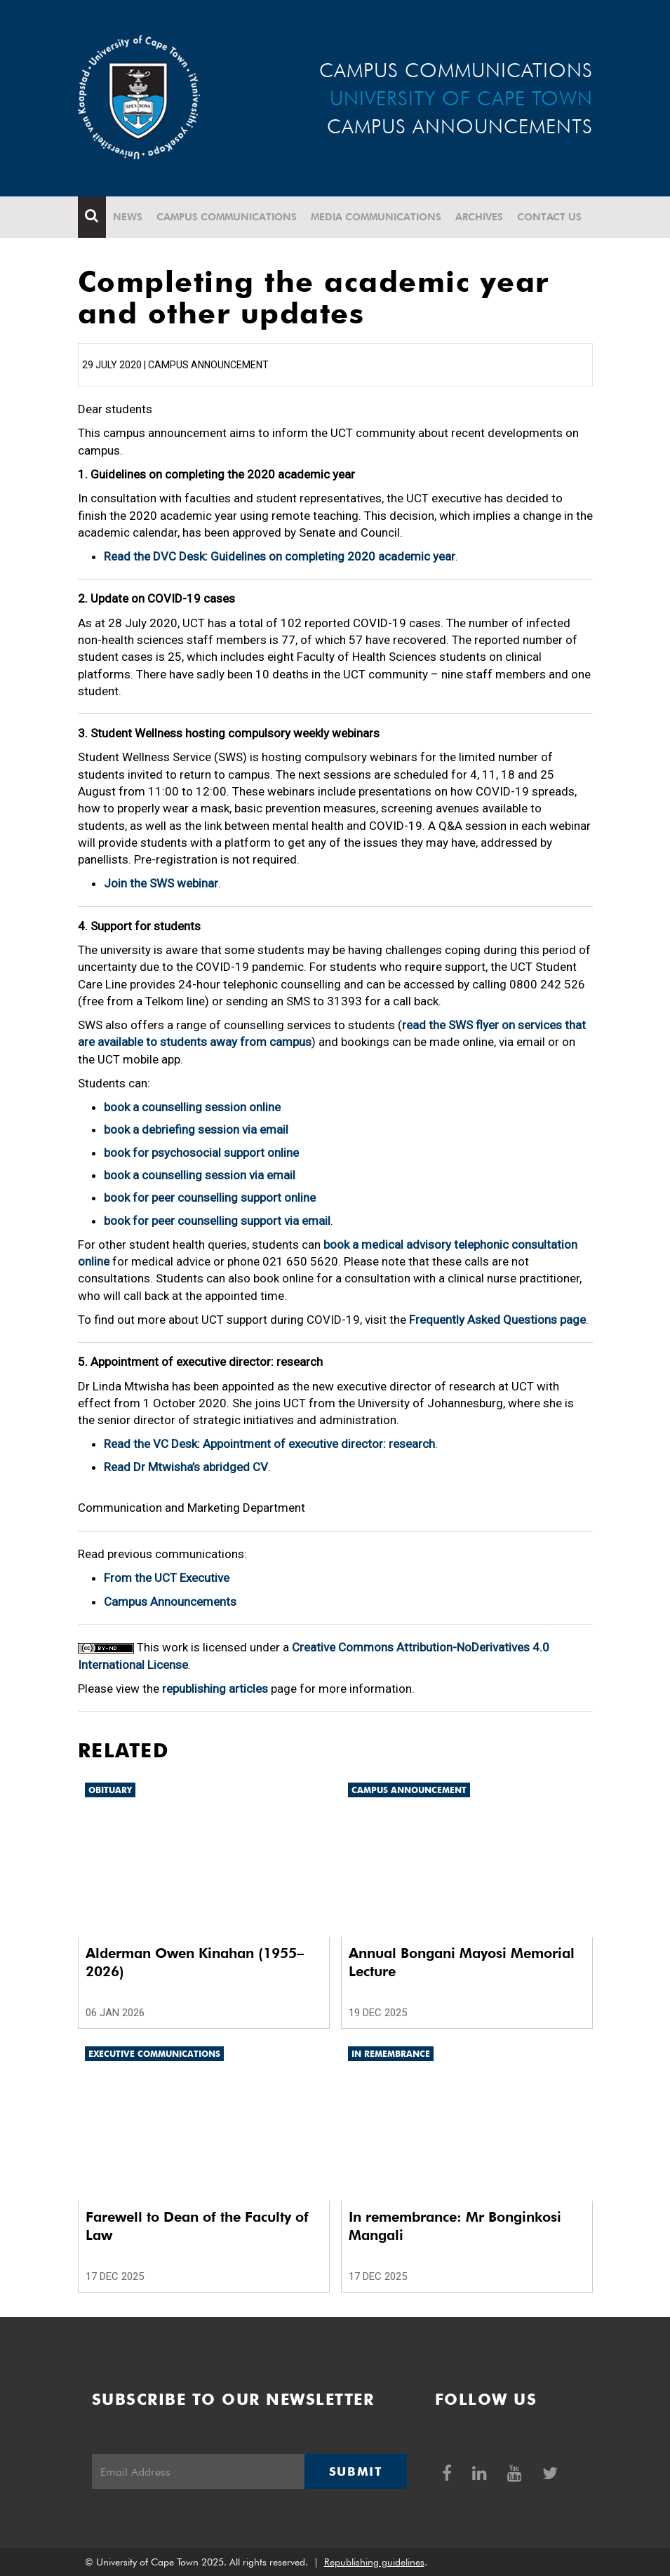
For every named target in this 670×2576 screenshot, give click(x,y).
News (127, 216)
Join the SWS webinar (161, 883)
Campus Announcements (170, 1602)
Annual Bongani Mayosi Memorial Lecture (462, 1962)
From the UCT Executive (166, 1578)
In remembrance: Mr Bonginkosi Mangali (455, 2225)
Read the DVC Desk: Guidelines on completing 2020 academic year (279, 556)
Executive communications (154, 2053)
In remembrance (390, 2053)
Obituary (110, 1790)
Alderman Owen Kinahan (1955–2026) (195, 1962)
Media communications (376, 216)
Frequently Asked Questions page (497, 1320)
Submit (355, 2471)
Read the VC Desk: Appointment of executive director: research (269, 1444)
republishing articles (215, 1689)
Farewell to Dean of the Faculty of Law (197, 2225)
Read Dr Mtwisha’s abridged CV (186, 1467)
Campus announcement (409, 1790)
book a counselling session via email (199, 1175)
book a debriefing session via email (196, 1129)
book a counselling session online (192, 1107)
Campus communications (226, 216)
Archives (479, 216)
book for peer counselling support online (210, 1197)
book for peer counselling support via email (217, 1221)
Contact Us (549, 216)
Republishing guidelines (374, 2562)
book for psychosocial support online (201, 1153)
